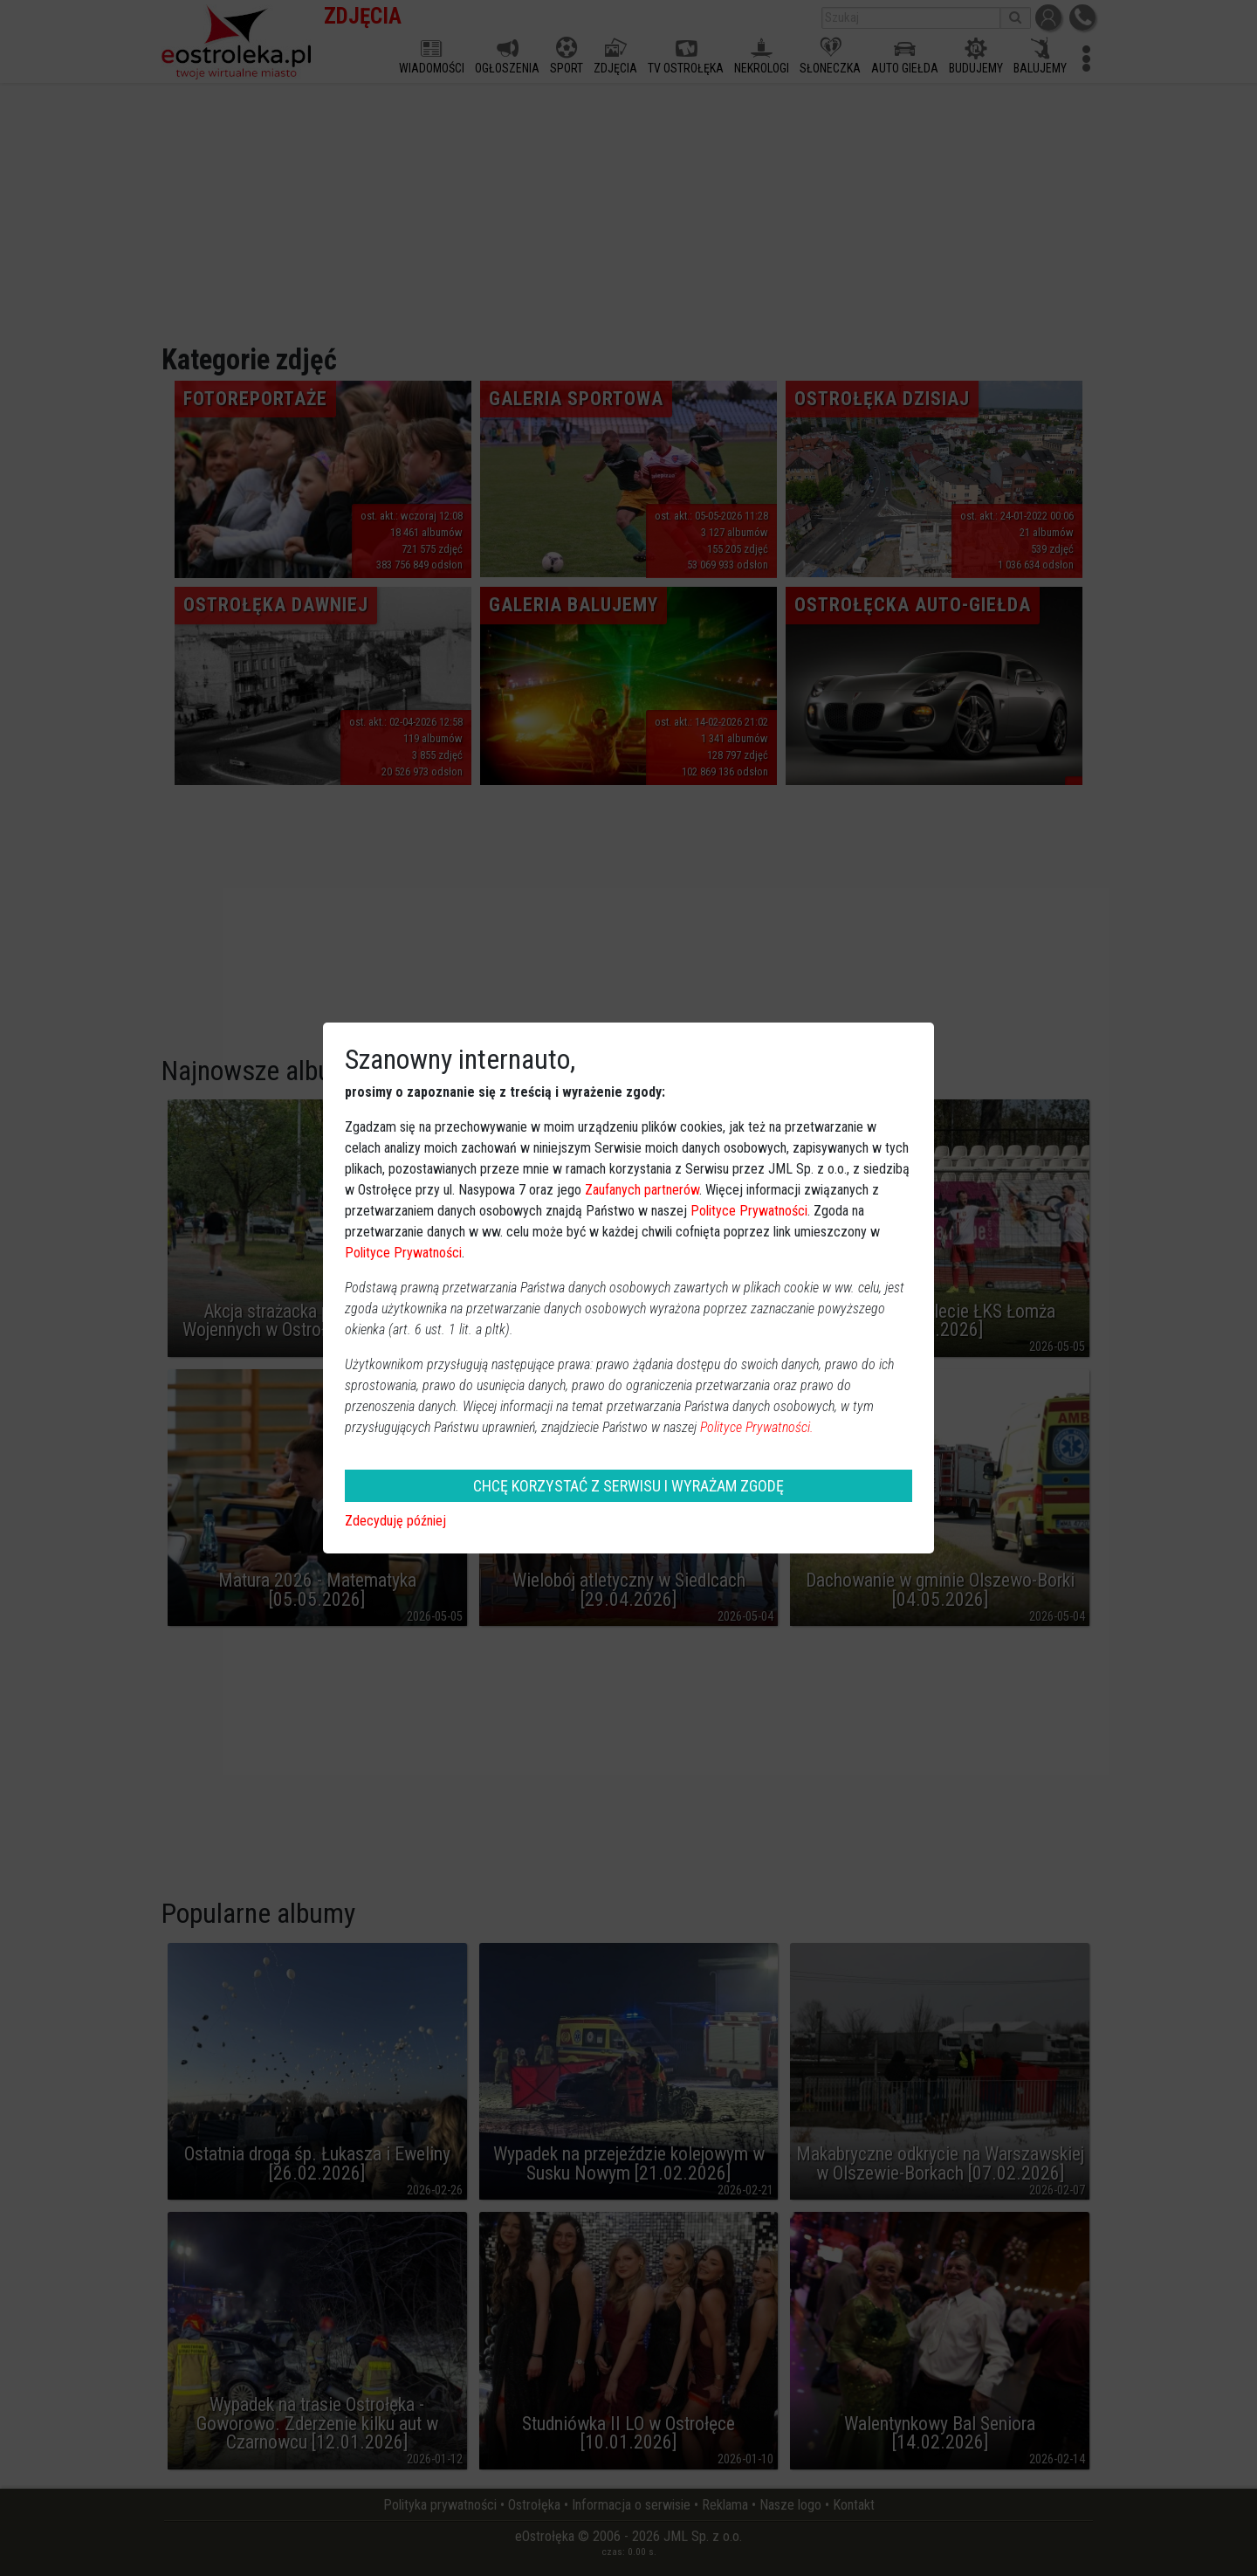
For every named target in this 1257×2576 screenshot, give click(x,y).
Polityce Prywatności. (757, 1427)
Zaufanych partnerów (642, 1189)
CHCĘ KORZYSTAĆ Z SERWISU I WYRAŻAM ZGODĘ (628, 1486)
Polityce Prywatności (748, 1210)
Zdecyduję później (395, 1520)
